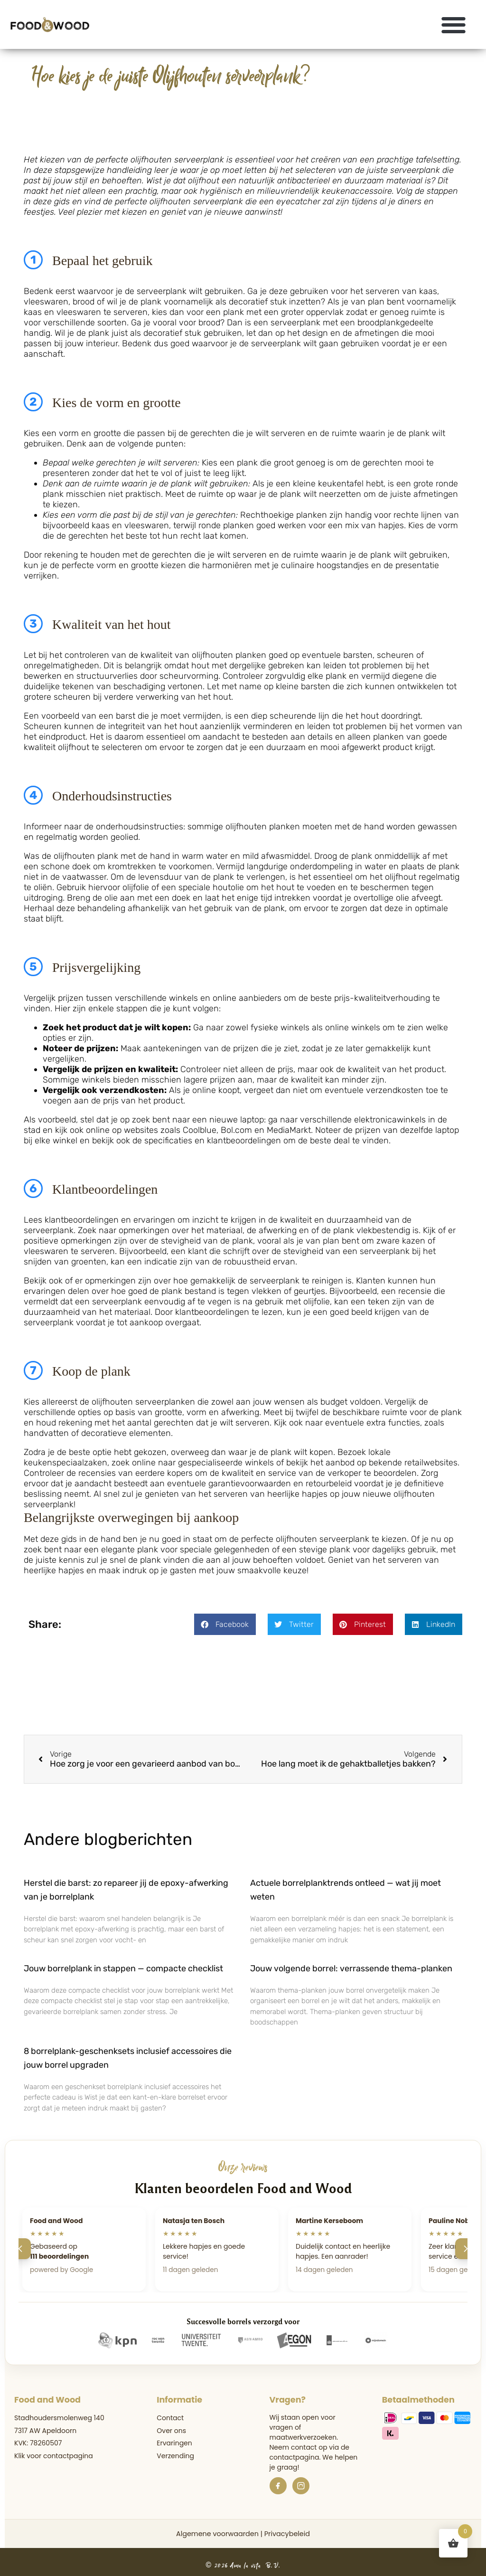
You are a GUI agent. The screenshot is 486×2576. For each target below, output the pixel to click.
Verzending (175, 2456)
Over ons (171, 2430)
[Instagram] (300, 2485)
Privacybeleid (287, 2533)
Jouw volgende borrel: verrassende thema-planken (351, 1968)
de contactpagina (310, 2452)
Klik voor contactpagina (53, 2456)
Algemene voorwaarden (217, 2533)
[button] (454, 24)
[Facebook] (278, 2485)
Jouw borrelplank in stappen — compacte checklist (123, 1968)
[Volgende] (465, 2248)
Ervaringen (174, 2443)
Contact (170, 2418)
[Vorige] (20, 2248)
